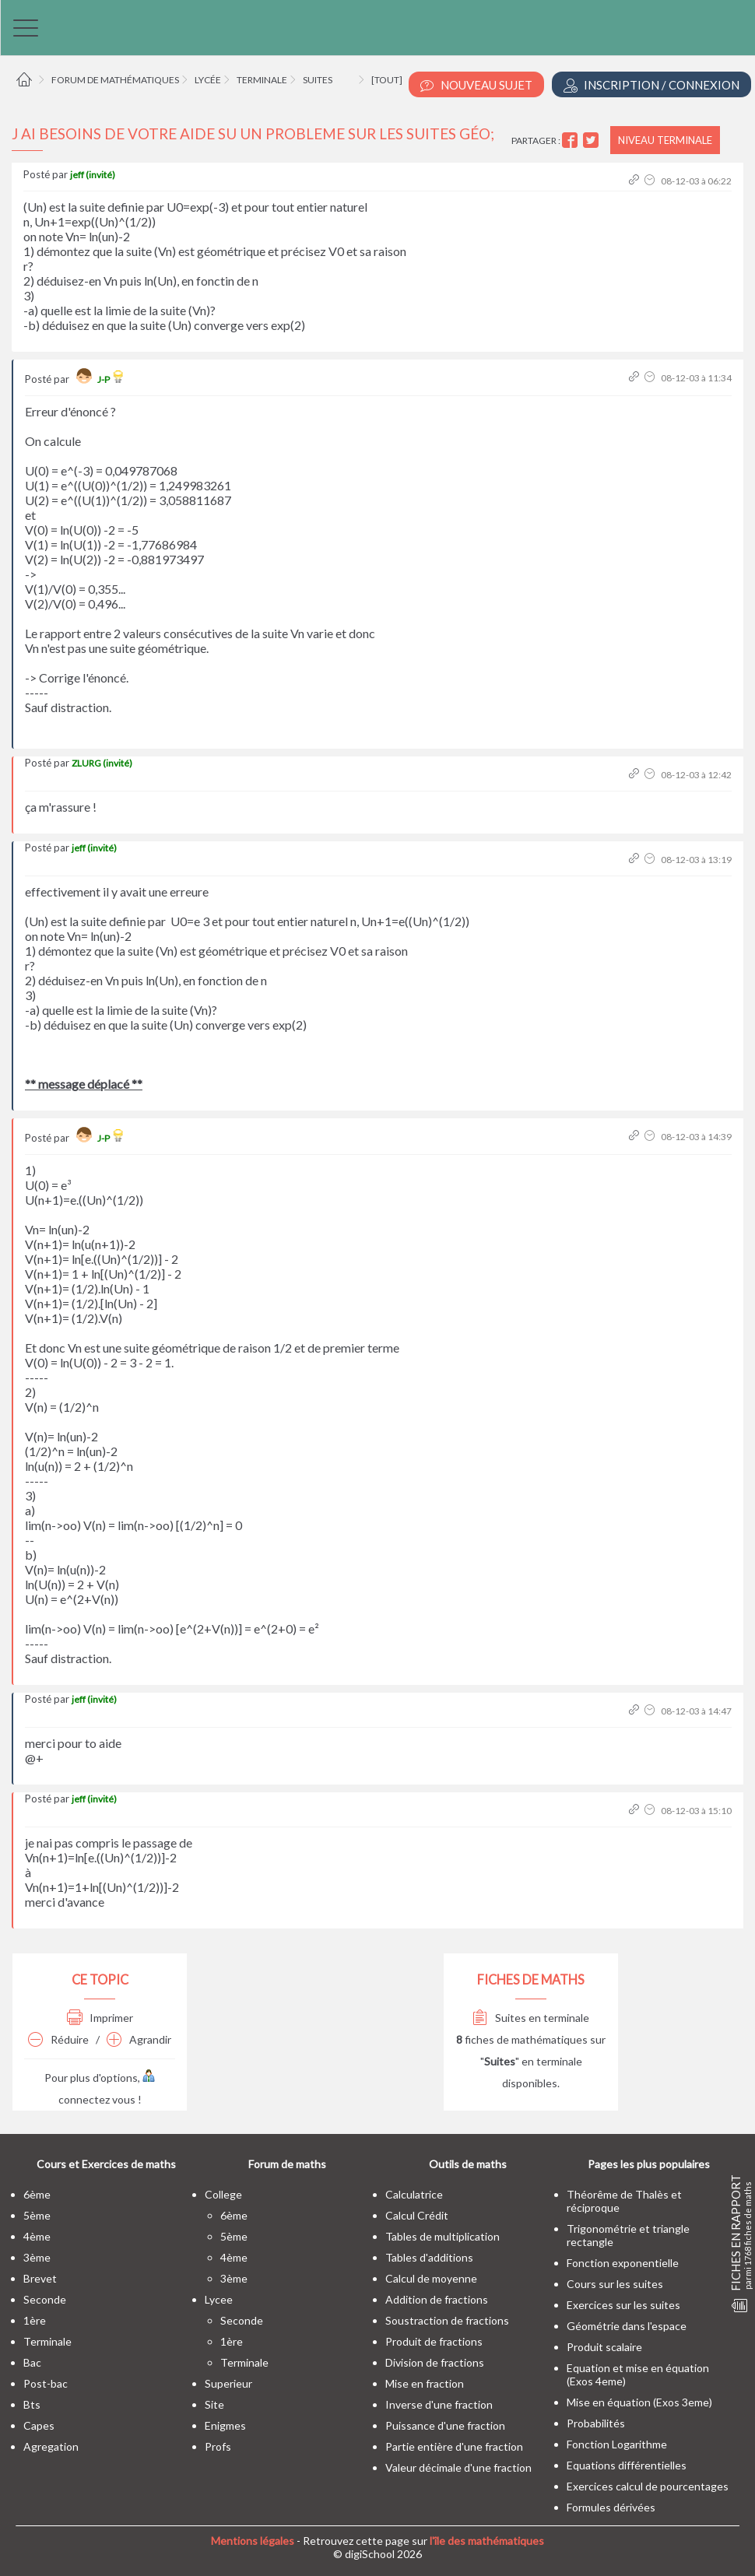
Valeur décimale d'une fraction (458, 2467)
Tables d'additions (429, 2257)
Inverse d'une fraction (439, 2404)
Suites (317, 80)
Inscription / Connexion (651, 85)
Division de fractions (434, 2362)
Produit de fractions (434, 2341)
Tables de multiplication (442, 2236)
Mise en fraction (424, 2383)
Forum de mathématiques (115, 80)
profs (218, 2446)
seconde (44, 2299)
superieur (228, 2383)
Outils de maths (468, 2164)
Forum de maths (287, 2164)
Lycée (208, 80)
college (223, 2194)
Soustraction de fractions (447, 2320)
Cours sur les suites (615, 2283)
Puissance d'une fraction (445, 2425)
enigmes (225, 2425)
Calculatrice (414, 2194)
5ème (37, 2215)
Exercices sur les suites (623, 2304)
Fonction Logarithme (617, 2444)
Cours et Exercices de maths (106, 2164)
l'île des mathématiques (487, 2540)
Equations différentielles (627, 2465)
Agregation (51, 2446)
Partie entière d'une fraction (454, 2446)
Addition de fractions (436, 2299)
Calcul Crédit (416, 2215)
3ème (37, 2257)
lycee (219, 2299)
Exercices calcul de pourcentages (648, 2486)
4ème (37, 2236)
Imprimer (100, 2017)
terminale (47, 2341)
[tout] (386, 80)
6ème (37, 2194)
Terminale (262, 80)
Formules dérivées (611, 2507)
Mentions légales (252, 2540)
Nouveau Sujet (476, 85)
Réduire (58, 2039)
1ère (34, 2320)
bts (31, 2404)
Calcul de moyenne (431, 2278)
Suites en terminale (530, 2017)
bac (32, 2362)
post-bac (45, 2383)
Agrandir (139, 2039)
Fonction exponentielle (623, 2262)
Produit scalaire (604, 2346)
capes (38, 2425)
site (214, 2404)
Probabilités (596, 2423)
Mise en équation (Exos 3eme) (639, 2402)
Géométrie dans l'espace (627, 2325)
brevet (40, 2278)
